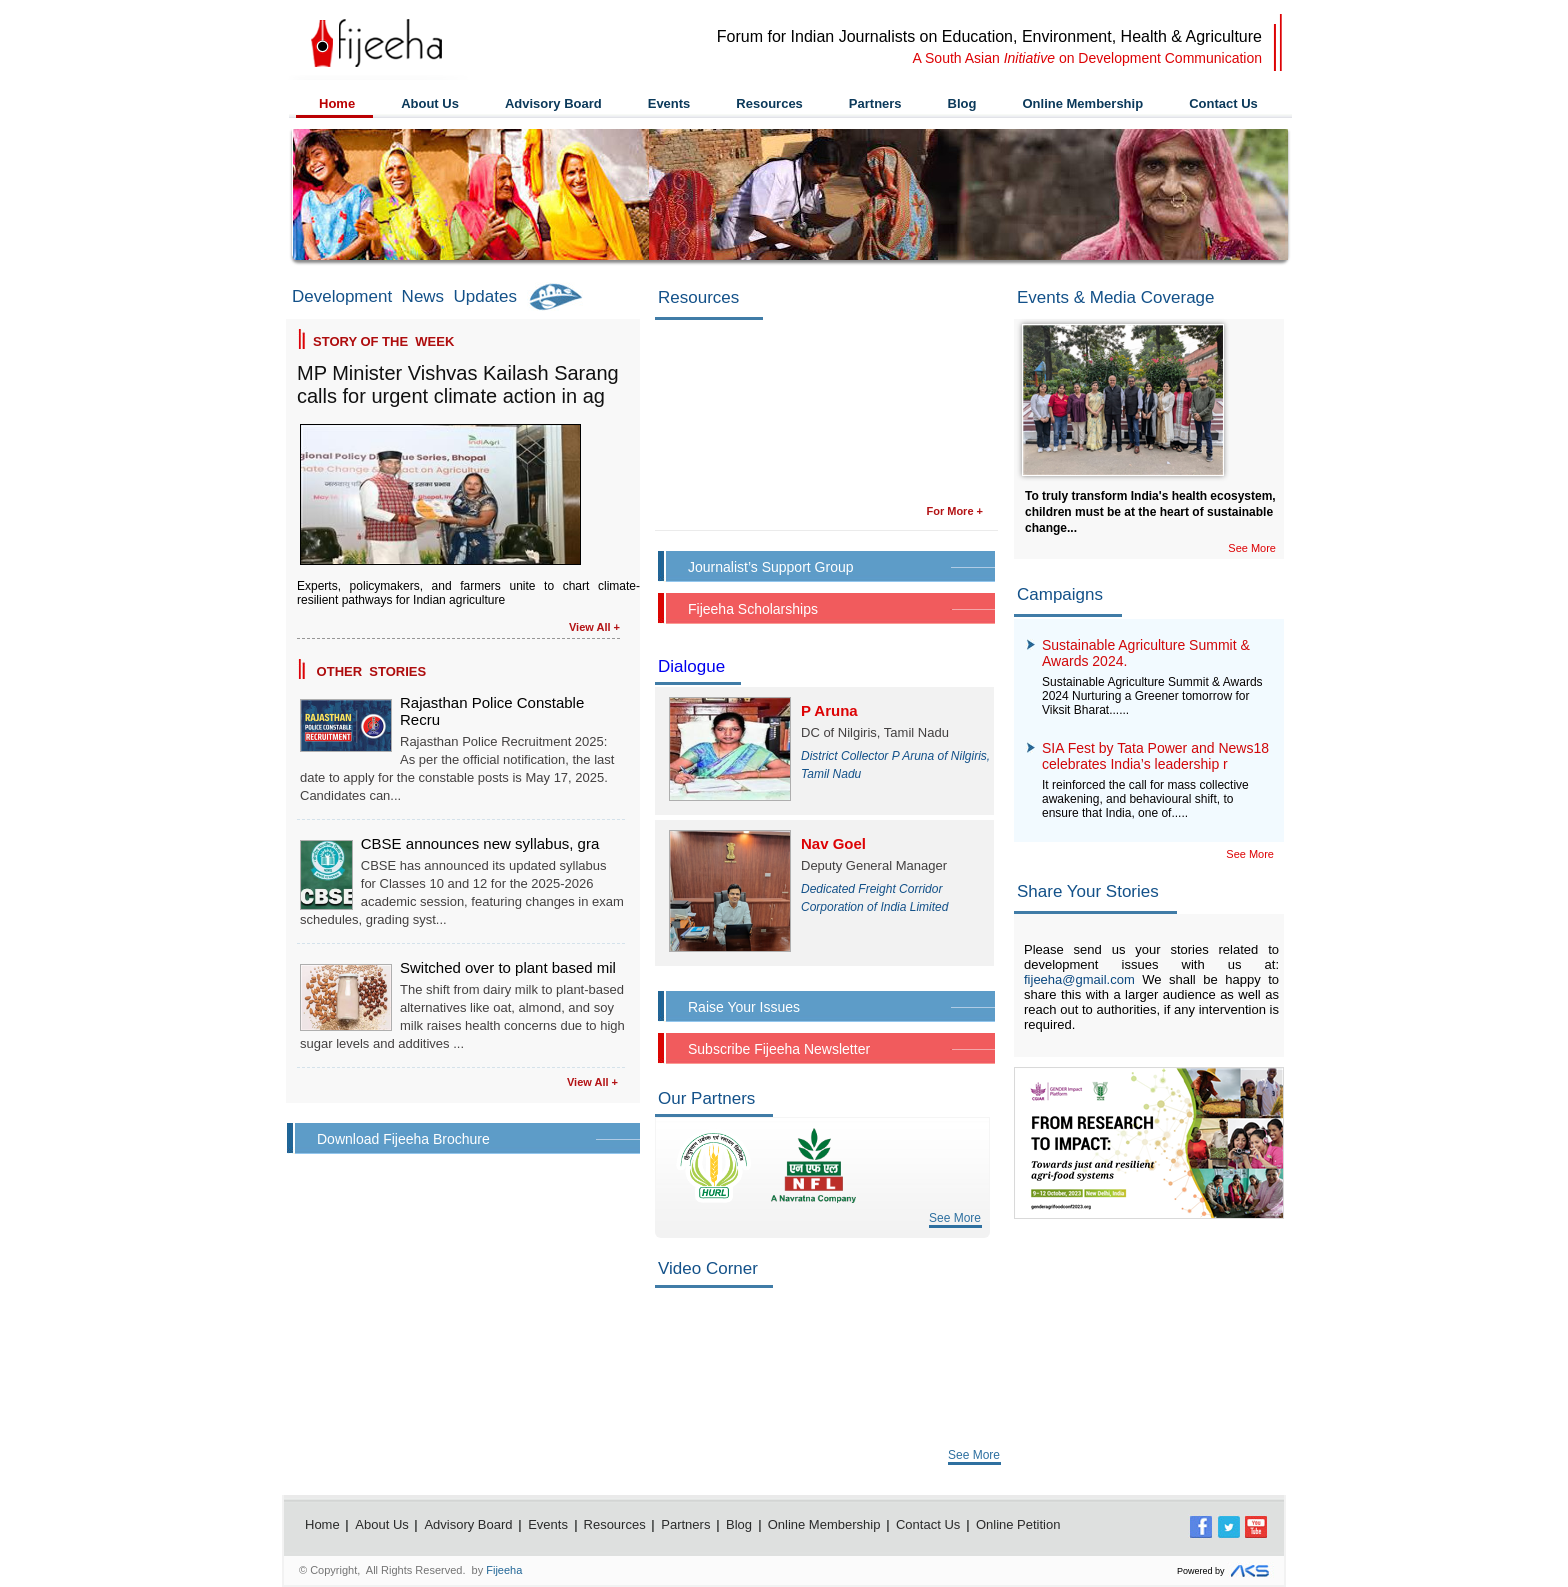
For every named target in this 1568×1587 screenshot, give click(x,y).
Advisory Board (553, 103)
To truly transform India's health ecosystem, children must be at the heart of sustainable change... (1150, 512)
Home (337, 103)
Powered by (1225, 1571)
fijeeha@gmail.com (1079, 979)
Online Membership (1082, 103)
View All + (594, 627)
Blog (962, 103)
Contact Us (1223, 103)
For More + (954, 511)
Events (669, 103)
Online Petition (1018, 1524)
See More (955, 1218)
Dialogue (691, 666)
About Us (430, 103)
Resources (769, 103)
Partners (875, 103)
